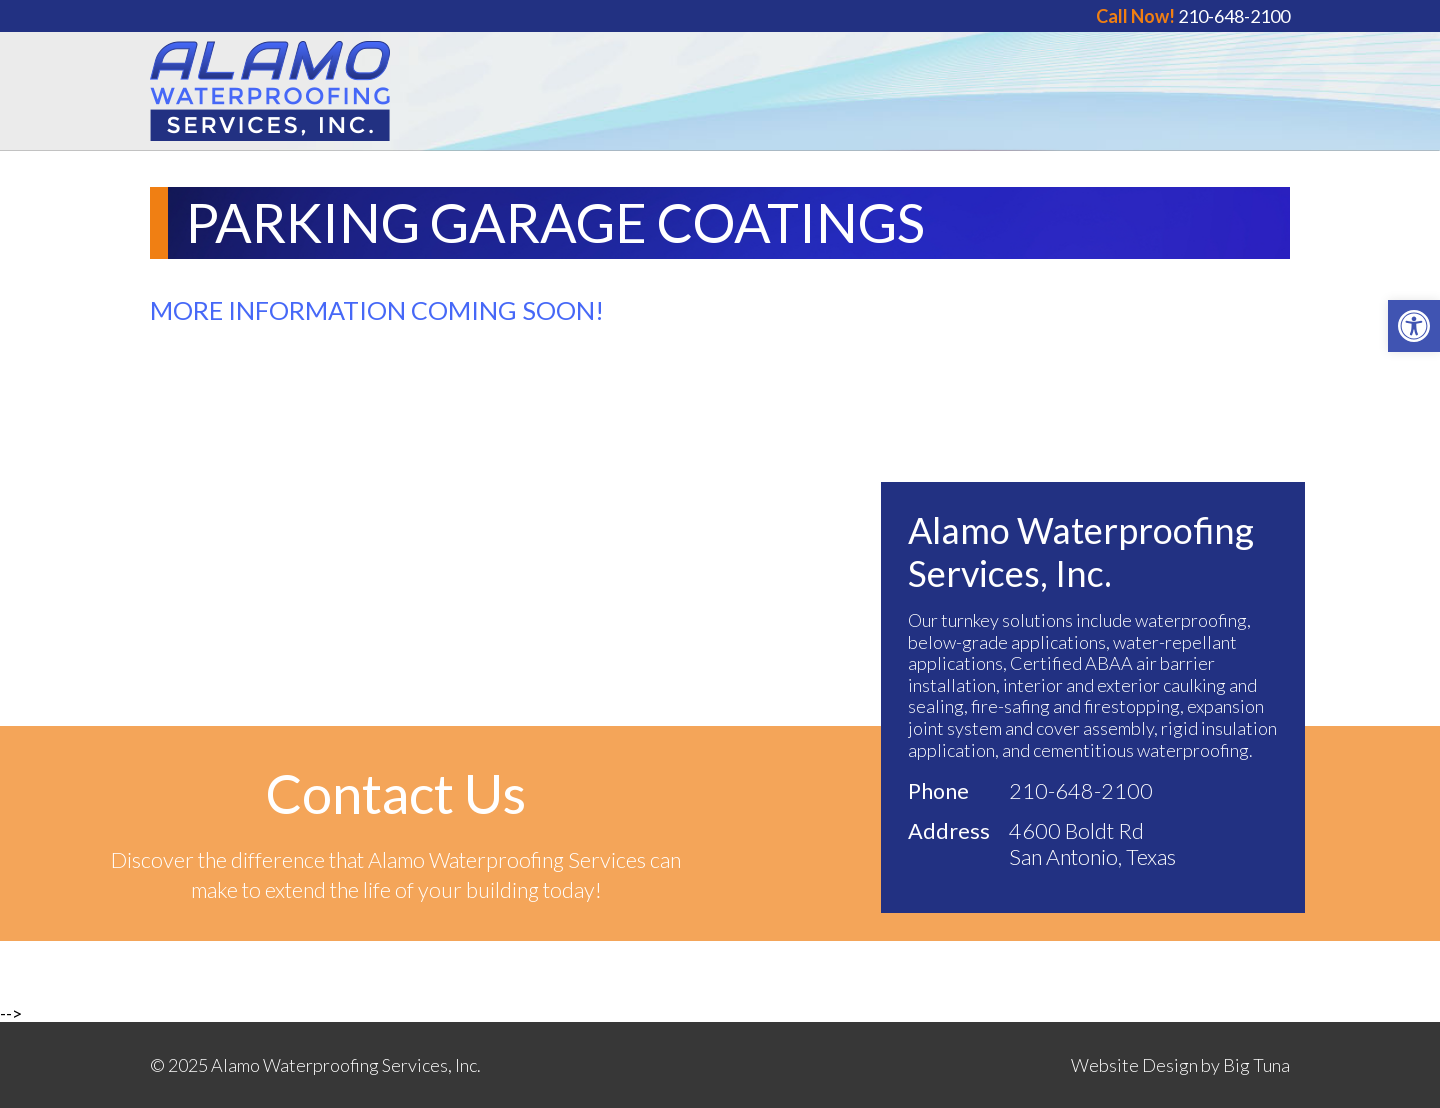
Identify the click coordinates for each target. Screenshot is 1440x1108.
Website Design (1134, 1065)
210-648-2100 (1193, 16)
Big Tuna (1256, 1065)
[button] (1414, 326)
